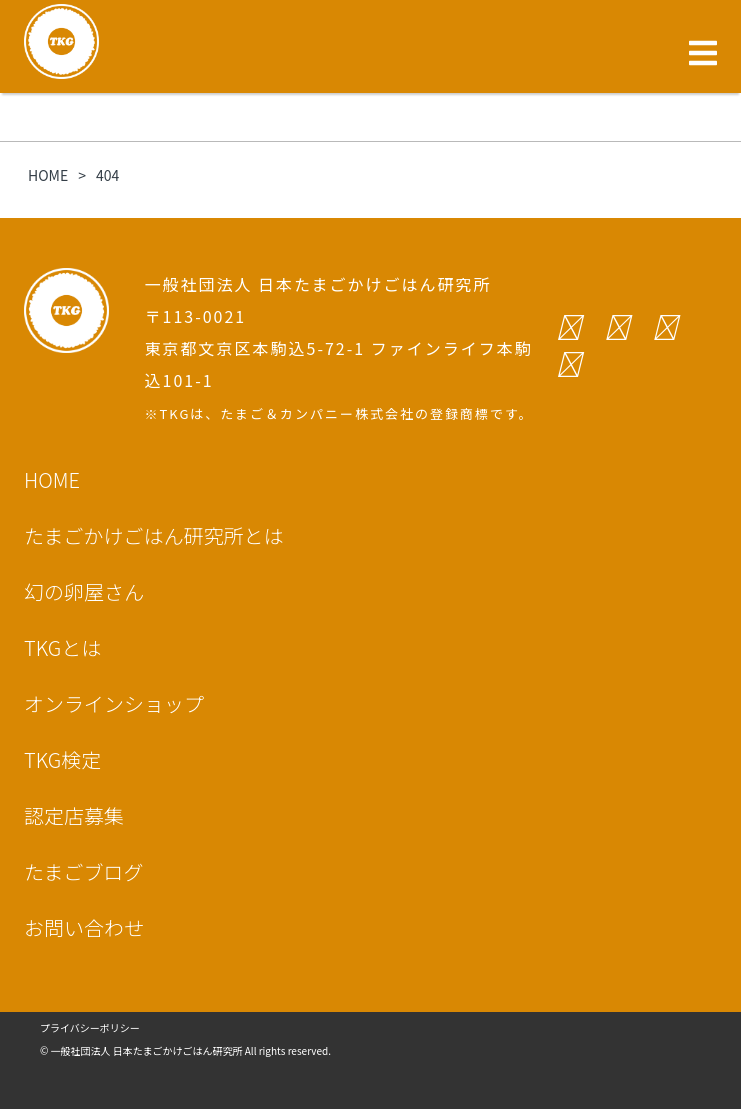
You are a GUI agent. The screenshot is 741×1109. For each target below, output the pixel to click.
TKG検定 (62, 759)
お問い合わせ (84, 927)
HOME (52, 479)
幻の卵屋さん (84, 591)
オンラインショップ (114, 703)
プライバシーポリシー (90, 1027)
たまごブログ (83, 871)
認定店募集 (74, 815)
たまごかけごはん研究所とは (153, 535)
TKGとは (62, 647)
